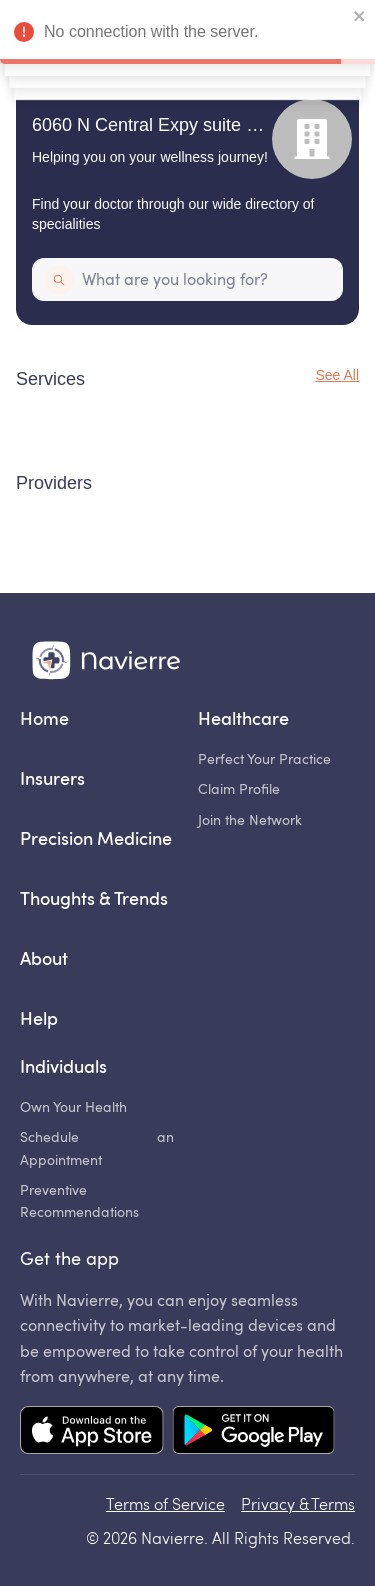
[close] (360, 17)
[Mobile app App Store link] (92, 1432)
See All (337, 375)
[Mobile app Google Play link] (253, 1432)
